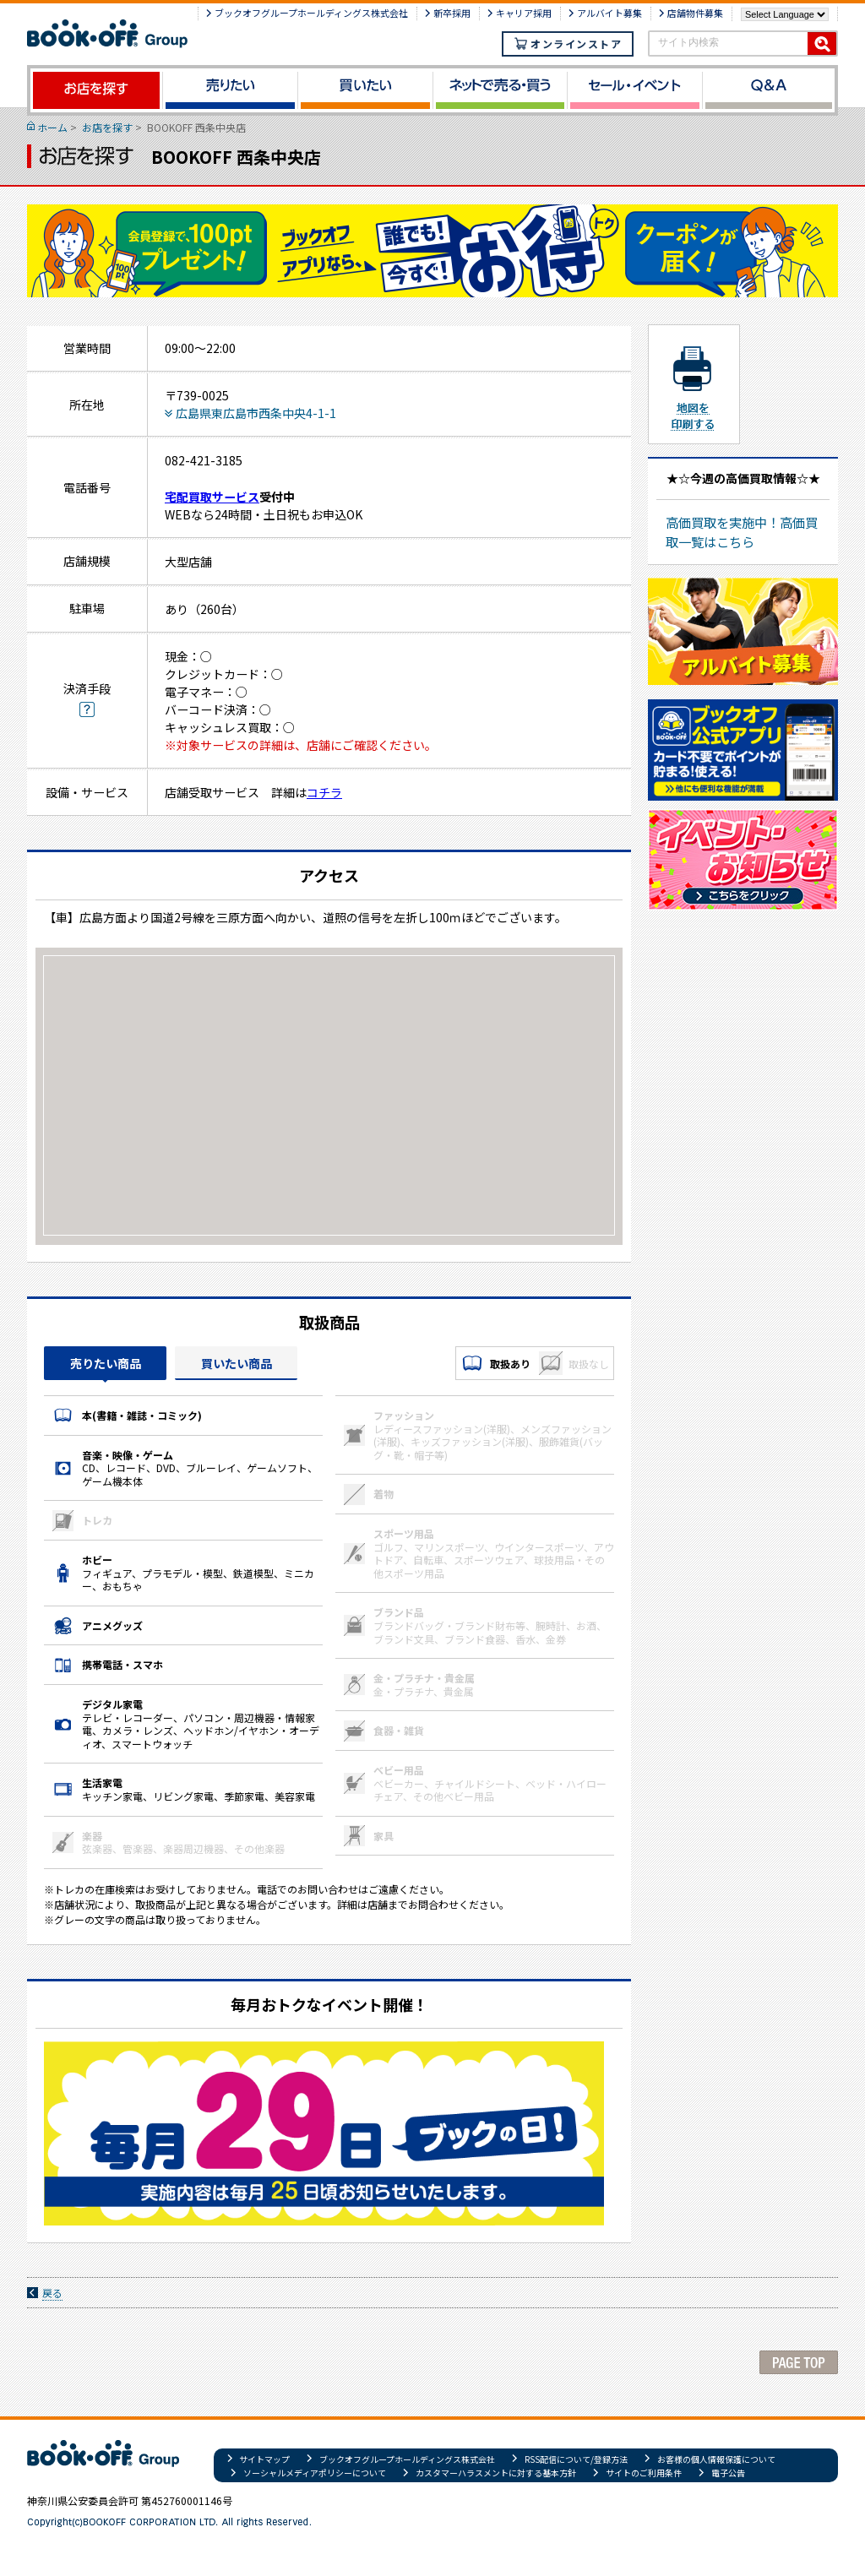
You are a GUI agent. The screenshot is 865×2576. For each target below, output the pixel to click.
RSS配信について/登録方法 (576, 2459)
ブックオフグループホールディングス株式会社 (311, 12)
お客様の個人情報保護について (716, 2459)
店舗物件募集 (695, 12)
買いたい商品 (236, 1363)
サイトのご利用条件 (644, 2472)
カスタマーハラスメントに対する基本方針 (496, 2472)
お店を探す (107, 127)
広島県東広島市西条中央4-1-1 (256, 413)
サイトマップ (264, 2459)
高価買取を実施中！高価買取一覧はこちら (742, 532)
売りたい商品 (105, 1363)
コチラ (324, 792)
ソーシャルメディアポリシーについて (314, 2472)
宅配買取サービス (212, 496)
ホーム (52, 127)
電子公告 (728, 2472)
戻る (52, 2292)
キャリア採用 (524, 12)
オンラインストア (568, 43)
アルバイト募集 (609, 12)
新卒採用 (452, 12)
